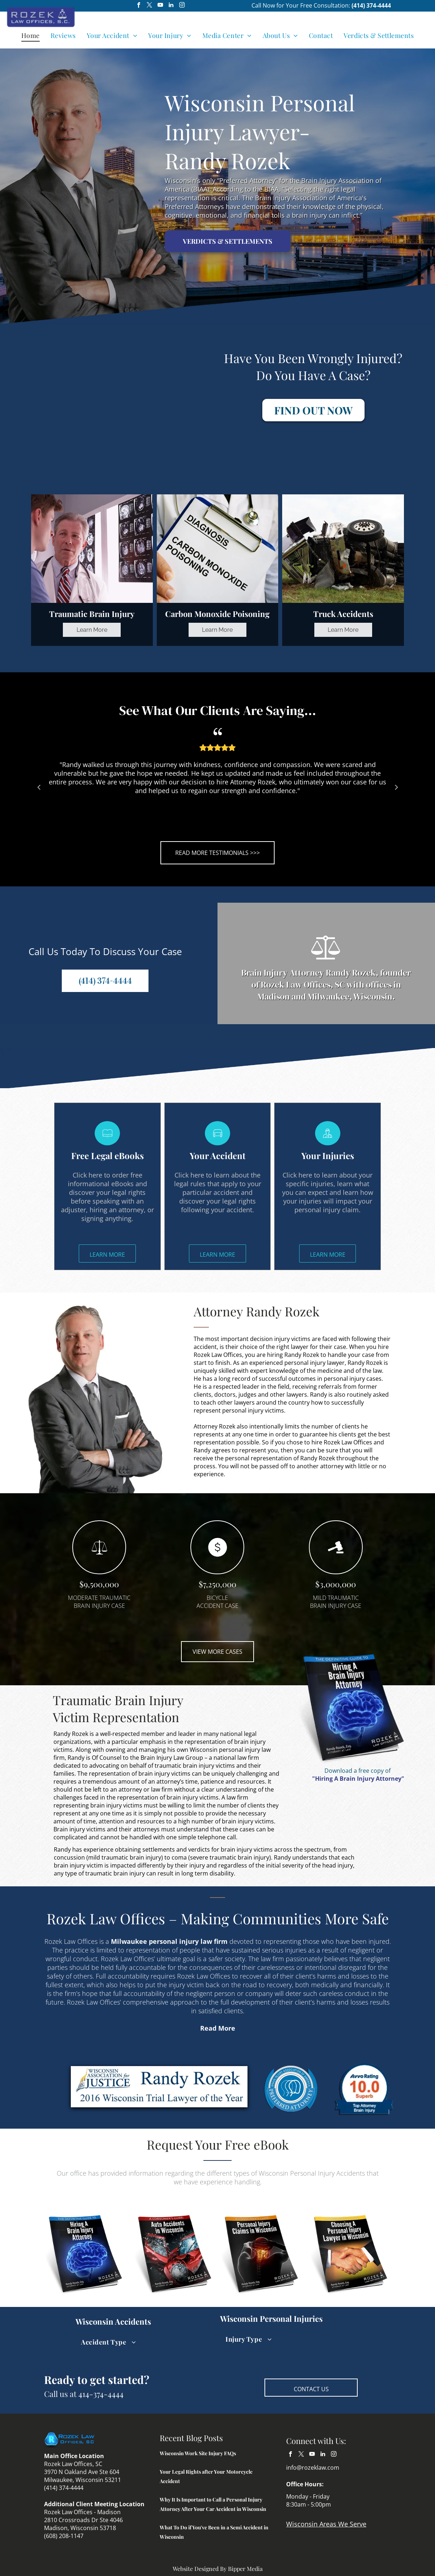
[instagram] (182, 6)
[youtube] (160, 6)
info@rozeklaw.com (312, 2467)
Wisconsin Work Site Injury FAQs (198, 2453)
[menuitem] (30, 35)
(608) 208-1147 (63, 2536)
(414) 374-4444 (371, 5)
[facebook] (138, 6)
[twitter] (149, 6)
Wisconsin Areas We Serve (326, 2524)
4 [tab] (233, 834)
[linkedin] (171, 6)
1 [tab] (201, 834)
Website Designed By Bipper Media (218, 2568)
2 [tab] (212, 834)
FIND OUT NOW (313, 410)
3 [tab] (223, 834)
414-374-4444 (101, 2393)
